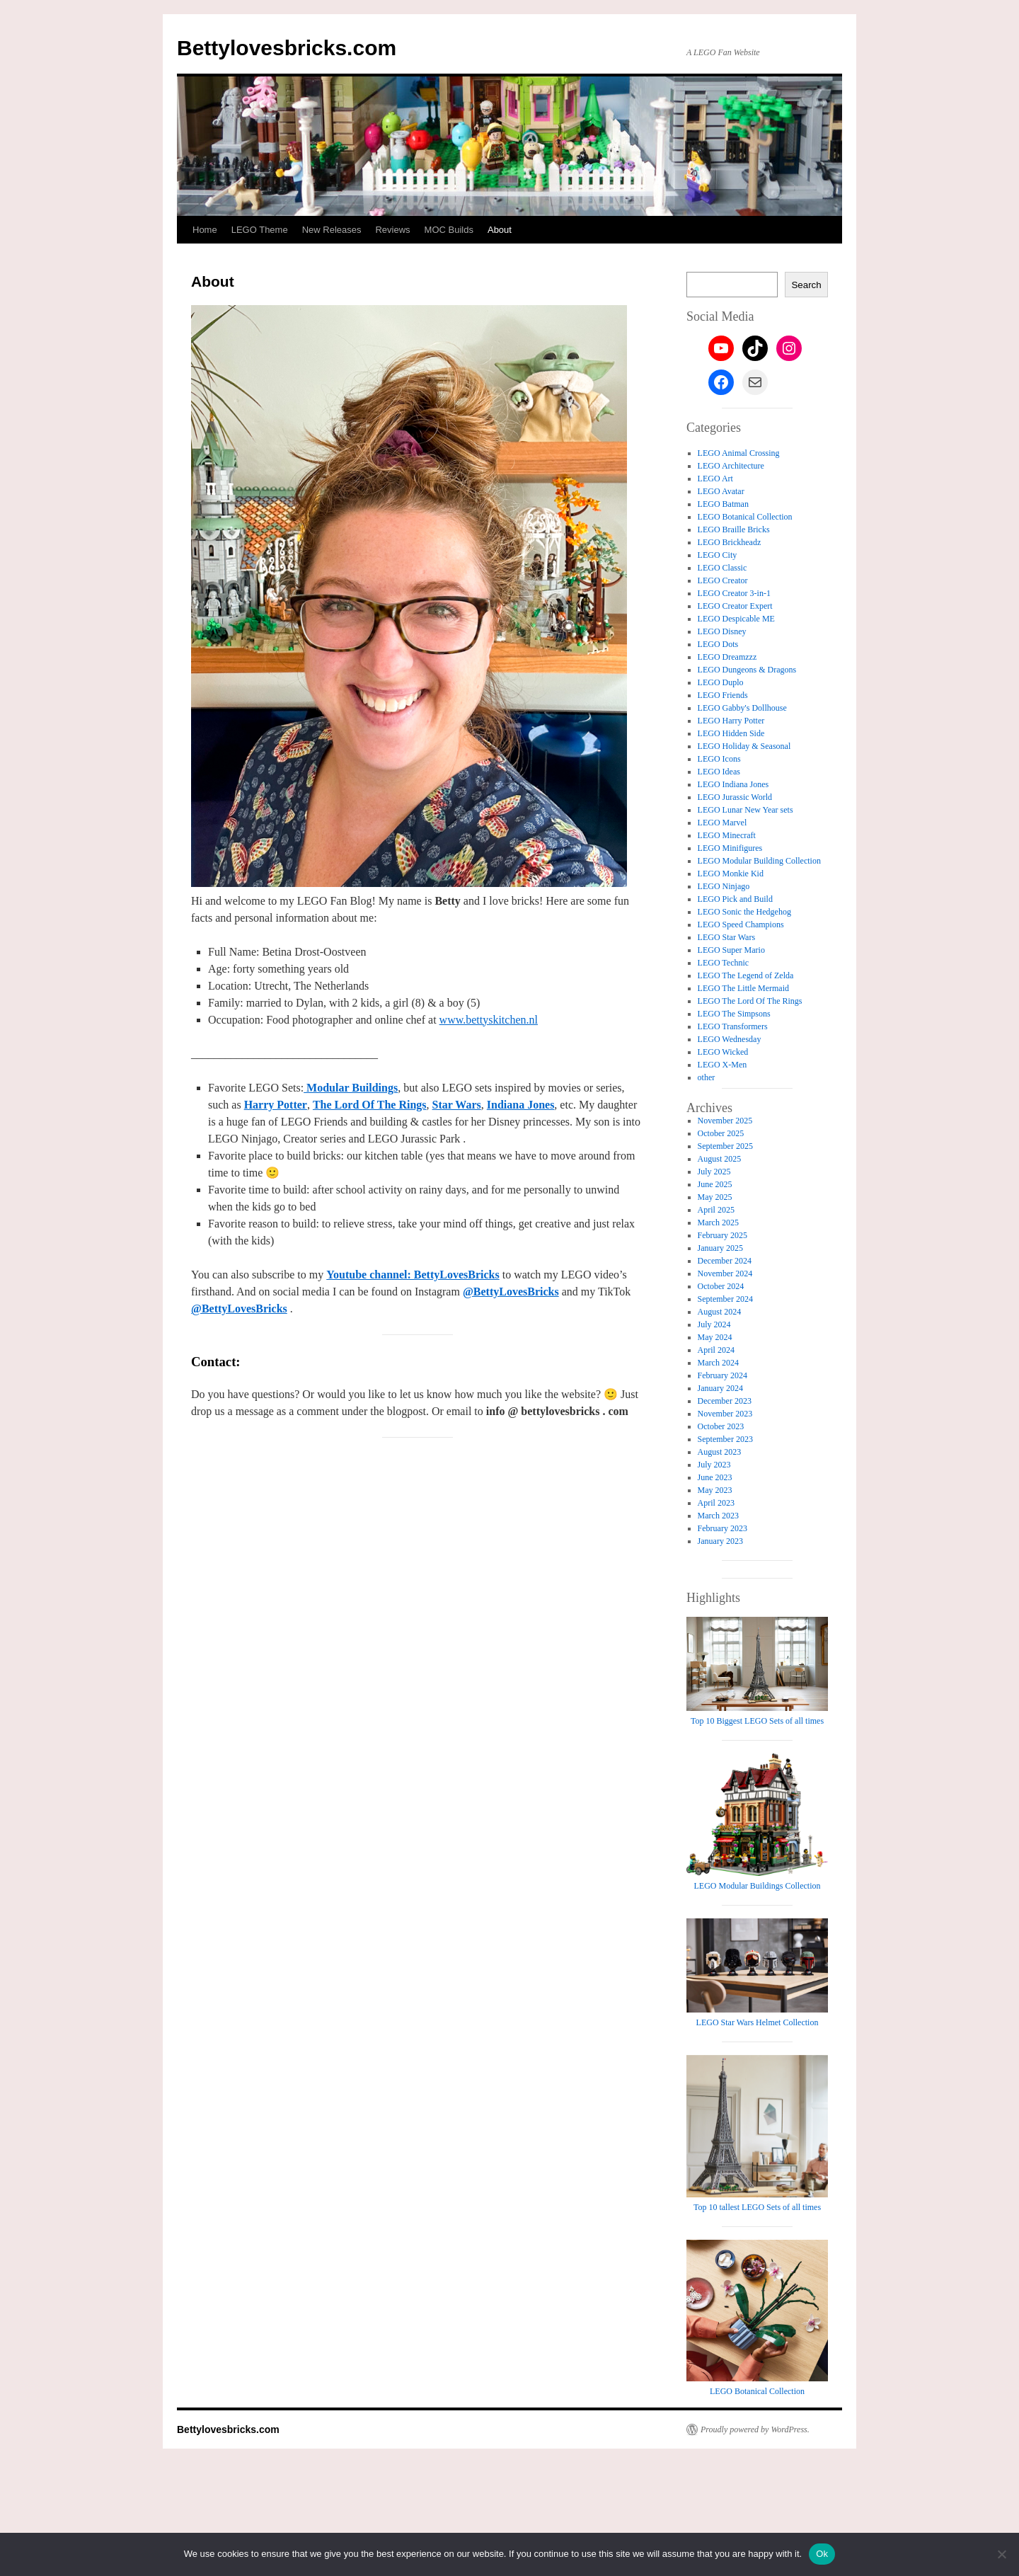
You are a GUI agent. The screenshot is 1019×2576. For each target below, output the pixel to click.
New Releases (332, 229)
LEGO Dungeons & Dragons (747, 670)
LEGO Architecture (731, 466)
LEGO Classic (722, 568)
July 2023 (714, 1465)
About (500, 229)
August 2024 (720, 1312)
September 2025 (725, 1146)
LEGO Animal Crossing (739, 453)
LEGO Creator (723, 580)
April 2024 (716, 1350)
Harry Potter (275, 1105)
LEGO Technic (723, 963)
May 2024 (715, 1337)
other (706, 1077)
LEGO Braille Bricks (734, 529)
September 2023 (725, 1439)
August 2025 (720, 1159)
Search (806, 285)
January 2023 (720, 1541)
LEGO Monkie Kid (731, 873)
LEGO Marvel (722, 823)
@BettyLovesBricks (511, 1292)
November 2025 (725, 1121)
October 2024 (721, 1286)
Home (204, 229)
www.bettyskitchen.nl (488, 1020)
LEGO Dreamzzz (727, 657)
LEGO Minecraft (727, 835)
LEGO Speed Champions (741, 924)
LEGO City (717, 555)
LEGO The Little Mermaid (743, 988)
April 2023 (716, 1503)
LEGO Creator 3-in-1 (734, 593)
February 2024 (722, 1375)
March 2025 (718, 1222)
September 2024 (725, 1299)
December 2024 (725, 1261)
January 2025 (720, 1248)
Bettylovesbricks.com (286, 47)
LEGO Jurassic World (735, 797)
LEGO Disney (722, 631)
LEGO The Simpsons (734, 1014)
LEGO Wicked (723, 1052)
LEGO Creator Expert (735, 606)
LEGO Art (715, 478)
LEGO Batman (723, 504)
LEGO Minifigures (730, 848)
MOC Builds (449, 229)
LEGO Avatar (721, 491)
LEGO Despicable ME (736, 619)
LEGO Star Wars (726, 937)
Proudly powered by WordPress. (755, 2429)
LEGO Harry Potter (731, 721)
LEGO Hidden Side (731, 733)
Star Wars (456, 1105)
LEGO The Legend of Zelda (746, 975)
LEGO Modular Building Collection (759, 861)
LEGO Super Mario (731, 950)
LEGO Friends (723, 695)
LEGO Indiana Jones (733, 784)
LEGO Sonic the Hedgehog (744, 912)
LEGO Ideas (719, 772)
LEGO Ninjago (724, 886)
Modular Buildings (351, 1088)
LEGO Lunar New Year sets (745, 810)
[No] (1001, 2554)
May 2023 (715, 1490)
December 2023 (725, 1401)
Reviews (392, 229)
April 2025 (716, 1210)
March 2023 (718, 1516)
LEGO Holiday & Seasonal (744, 746)
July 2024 (714, 1324)
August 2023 (720, 1452)
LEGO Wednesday (729, 1039)
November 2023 (725, 1414)
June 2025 (715, 1184)
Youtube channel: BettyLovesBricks (412, 1275)
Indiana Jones (521, 1105)
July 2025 (714, 1172)
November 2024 (725, 1273)
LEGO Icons (719, 759)
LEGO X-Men (722, 1065)
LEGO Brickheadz (729, 542)
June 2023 (715, 1477)
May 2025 (715, 1197)
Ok (822, 2553)
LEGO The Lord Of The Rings (750, 1001)
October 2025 (721, 1133)
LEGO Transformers (733, 1026)
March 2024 (718, 1363)
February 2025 (722, 1235)
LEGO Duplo (721, 682)
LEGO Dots (718, 644)
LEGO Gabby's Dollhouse (742, 708)
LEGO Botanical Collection (745, 517)
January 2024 (720, 1388)
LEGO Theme (259, 229)
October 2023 (721, 1426)
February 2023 (722, 1528)
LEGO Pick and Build (735, 899)
